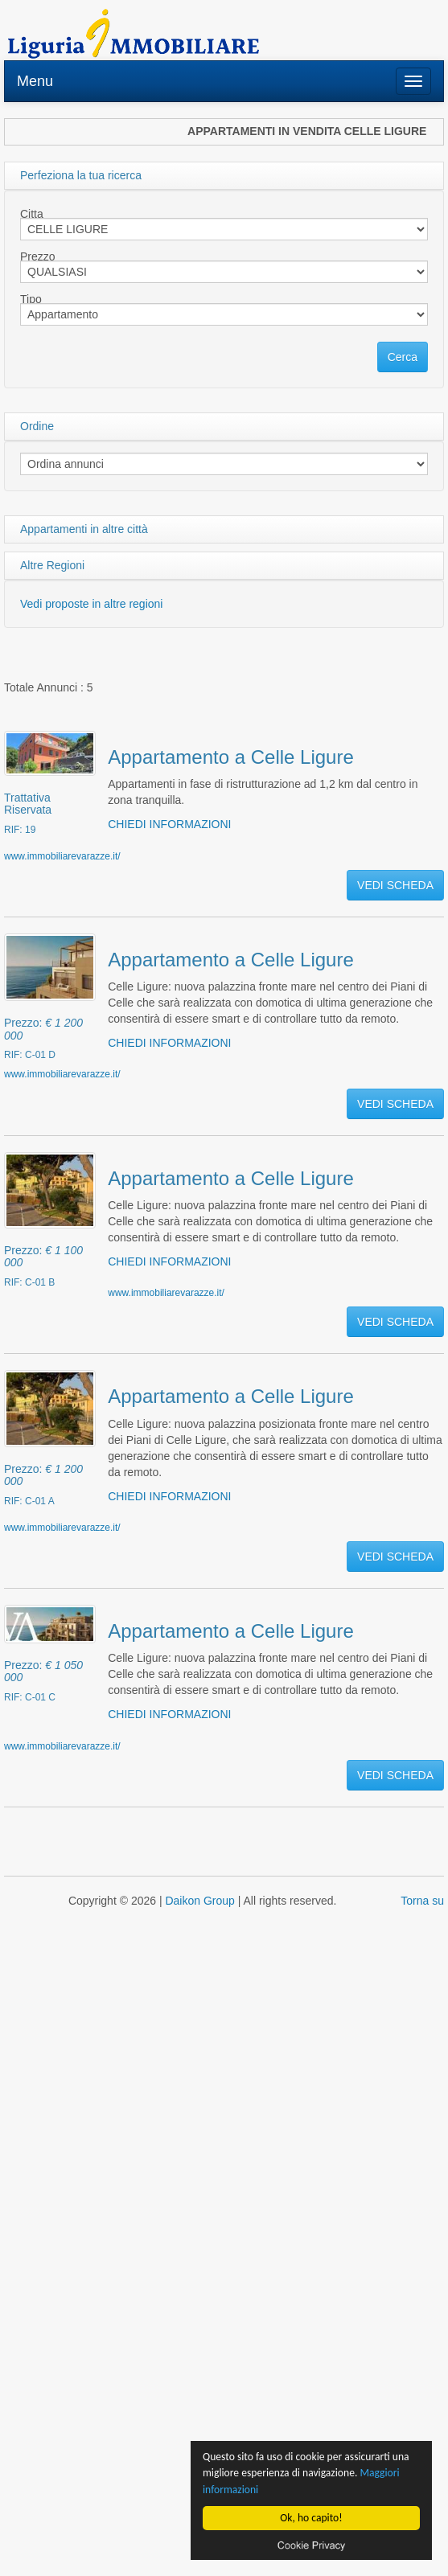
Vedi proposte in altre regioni (91, 603)
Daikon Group (199, 1900)
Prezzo (37, 256)
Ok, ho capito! (312, 2518)
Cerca (402, 357)
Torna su (422, 1900)
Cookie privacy (312, 2544)
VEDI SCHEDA (395, 885)
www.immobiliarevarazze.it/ (62, 856)
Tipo (31, 299)
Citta (31, 213)
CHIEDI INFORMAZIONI (169, 824)
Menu (35, 81)
